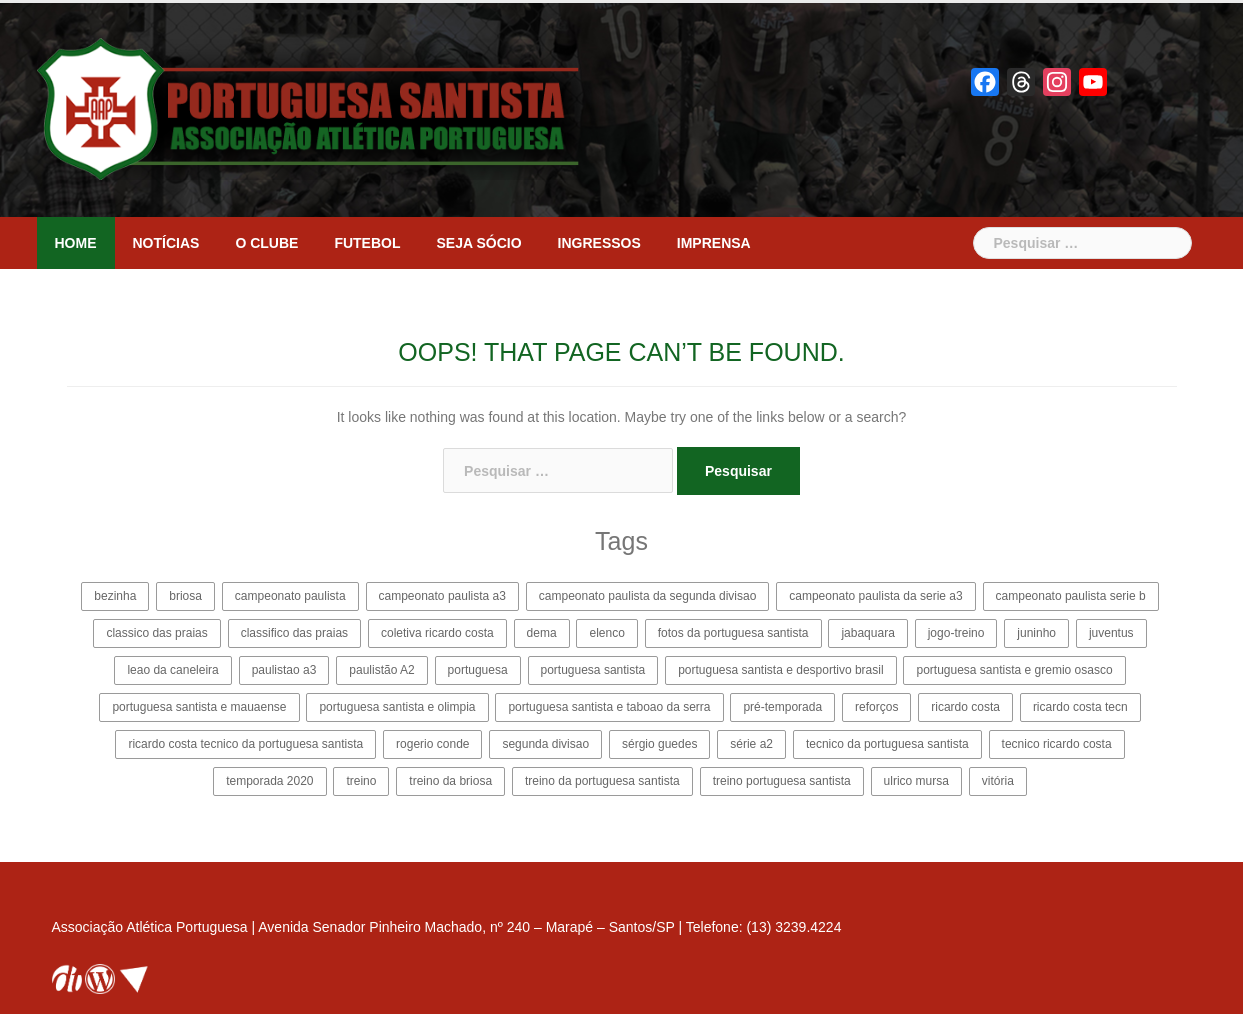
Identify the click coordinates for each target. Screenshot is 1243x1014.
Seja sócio (479, 243)
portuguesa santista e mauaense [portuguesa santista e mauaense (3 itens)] (199, 707)
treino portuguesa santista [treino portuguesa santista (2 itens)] (782, 781)
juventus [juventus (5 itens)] (1111, 633)
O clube (266, 243)
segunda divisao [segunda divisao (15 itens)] (545, 744)
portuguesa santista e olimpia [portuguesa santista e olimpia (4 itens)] (397, 707)
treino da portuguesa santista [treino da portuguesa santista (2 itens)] (602, 781)
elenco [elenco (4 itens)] (606, 633)
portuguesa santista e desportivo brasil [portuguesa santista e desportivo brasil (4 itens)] (780, 670)
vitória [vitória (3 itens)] (998, 781)
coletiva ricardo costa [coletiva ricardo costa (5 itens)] (437, 633)
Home (76, 243)
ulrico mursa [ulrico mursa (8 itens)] (916, 781)
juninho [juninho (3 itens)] (1036, 633)
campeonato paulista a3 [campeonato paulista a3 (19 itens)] (442, 596)
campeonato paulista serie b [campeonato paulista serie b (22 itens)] (1071, 596)
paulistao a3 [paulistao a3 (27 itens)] (284, 670)
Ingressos (599, 243)
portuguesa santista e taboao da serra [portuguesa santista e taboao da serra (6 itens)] (609, 707)
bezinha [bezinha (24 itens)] (115, 596)
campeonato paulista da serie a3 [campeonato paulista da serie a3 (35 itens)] (875, 596)
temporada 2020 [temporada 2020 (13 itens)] (269, 781)
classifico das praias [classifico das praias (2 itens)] (294, 633)
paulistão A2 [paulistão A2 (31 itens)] (381, 670)
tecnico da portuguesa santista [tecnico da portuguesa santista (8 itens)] (887, 744)
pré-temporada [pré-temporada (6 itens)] (782, 707)
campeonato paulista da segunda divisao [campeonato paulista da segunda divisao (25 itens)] (648, 596)
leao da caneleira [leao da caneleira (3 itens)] (172, 670)
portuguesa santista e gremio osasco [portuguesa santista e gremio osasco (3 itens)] (1014, 670)
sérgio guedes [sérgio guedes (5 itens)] (659, 744)
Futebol (367, 243)
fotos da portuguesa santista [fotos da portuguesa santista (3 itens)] (733, 633)
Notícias (166, 243)
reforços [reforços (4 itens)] (876, 707)
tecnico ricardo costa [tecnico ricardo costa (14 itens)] (1057, 744)
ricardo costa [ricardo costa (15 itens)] (965, 707)
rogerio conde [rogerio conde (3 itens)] (432, 744)
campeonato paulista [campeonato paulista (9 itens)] (290, 596)
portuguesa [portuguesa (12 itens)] (478, 670)
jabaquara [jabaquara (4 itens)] (867, 633)
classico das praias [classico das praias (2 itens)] (156, 633)
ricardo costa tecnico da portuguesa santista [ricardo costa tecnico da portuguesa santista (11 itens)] (245, 744)
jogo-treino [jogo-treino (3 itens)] (956, 633)
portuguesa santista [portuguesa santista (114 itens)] (593, 670)
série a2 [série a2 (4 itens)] (751, 744)
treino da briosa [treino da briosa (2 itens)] (450, 781)
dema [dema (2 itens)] (542, 633)
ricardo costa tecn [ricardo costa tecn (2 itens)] (1080, 707)
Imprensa (714, 243)
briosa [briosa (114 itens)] (185, 596)
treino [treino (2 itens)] (361, 781)
